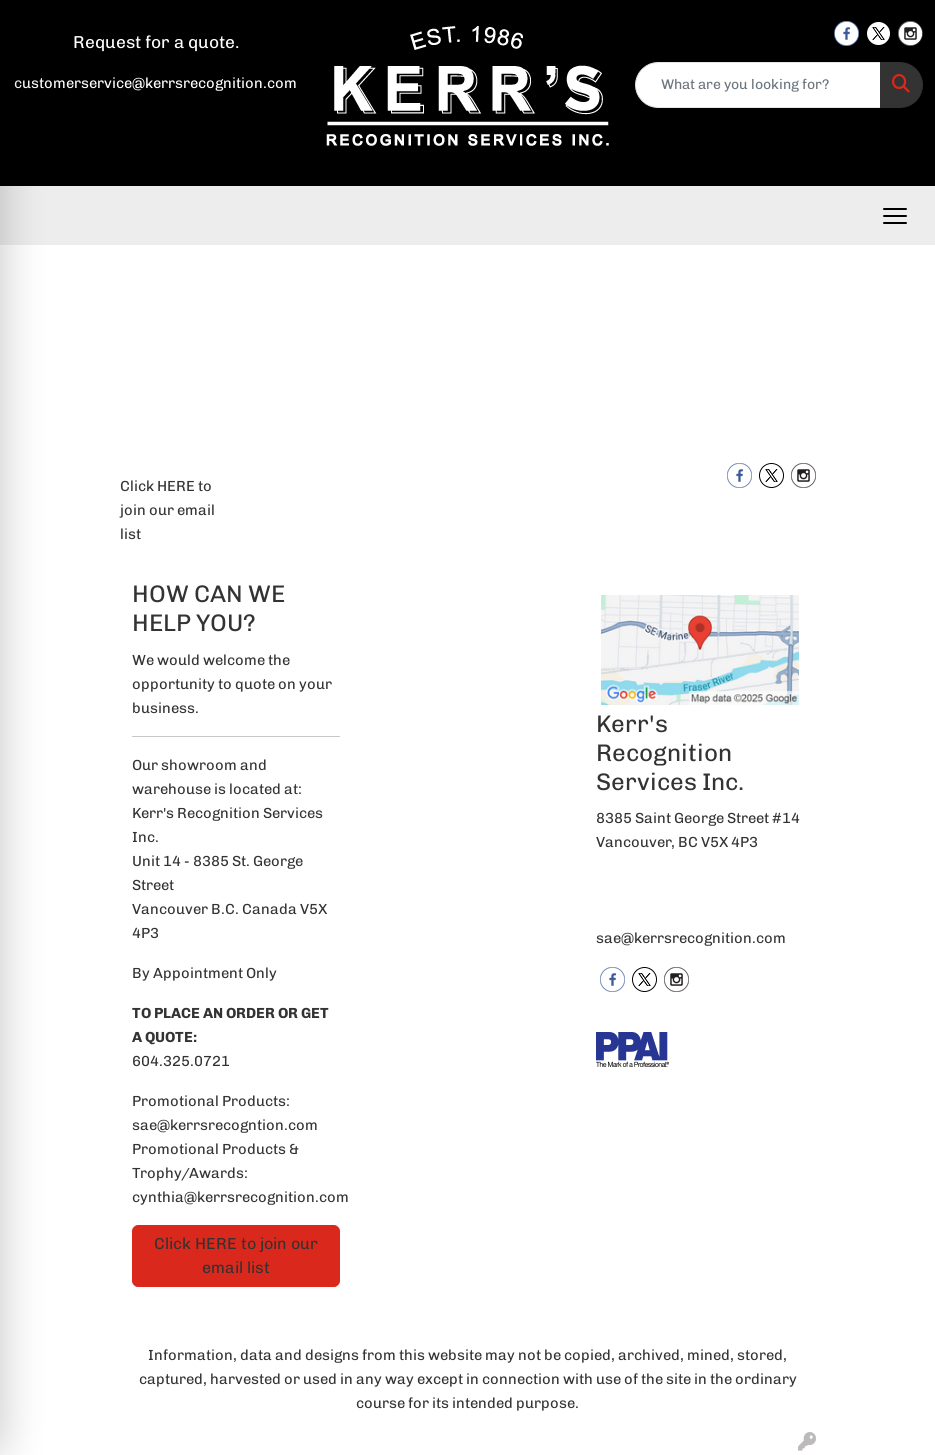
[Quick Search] (758, 85)
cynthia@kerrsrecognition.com (240, 1197)
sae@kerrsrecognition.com (691, 938)
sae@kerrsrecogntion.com (225, 1125)
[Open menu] (895, 216)
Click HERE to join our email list (167, 510)
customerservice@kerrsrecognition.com (155, 83)
